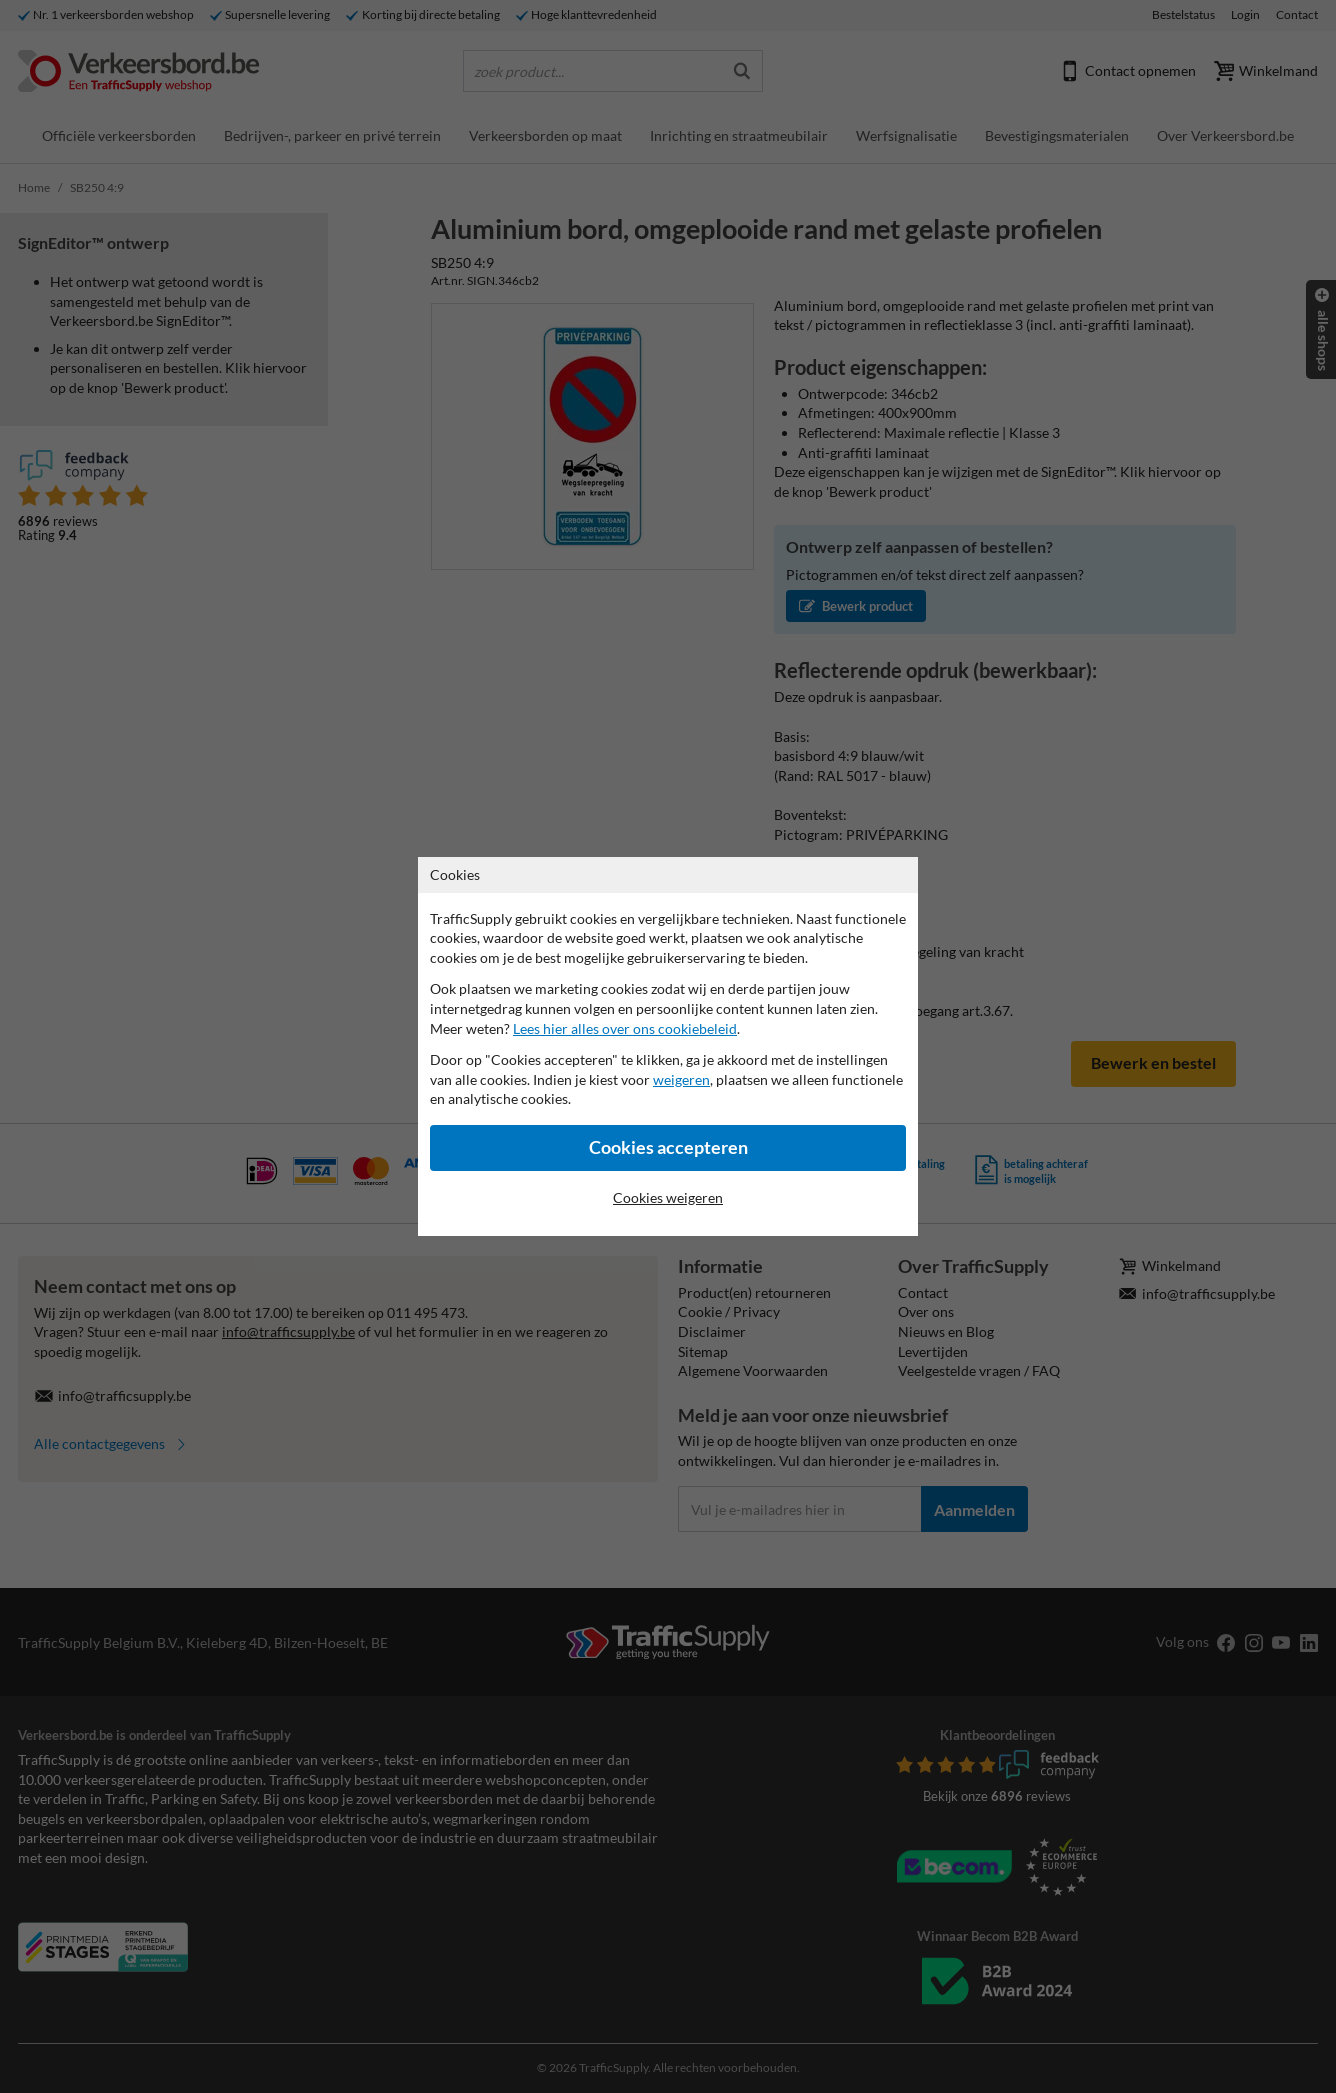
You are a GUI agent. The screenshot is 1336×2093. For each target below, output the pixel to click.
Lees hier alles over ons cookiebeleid (625, 1028)
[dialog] (668, 1046)
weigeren (681, 1079)
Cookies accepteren (668, 1147)
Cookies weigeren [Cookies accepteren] (668, 1197)
